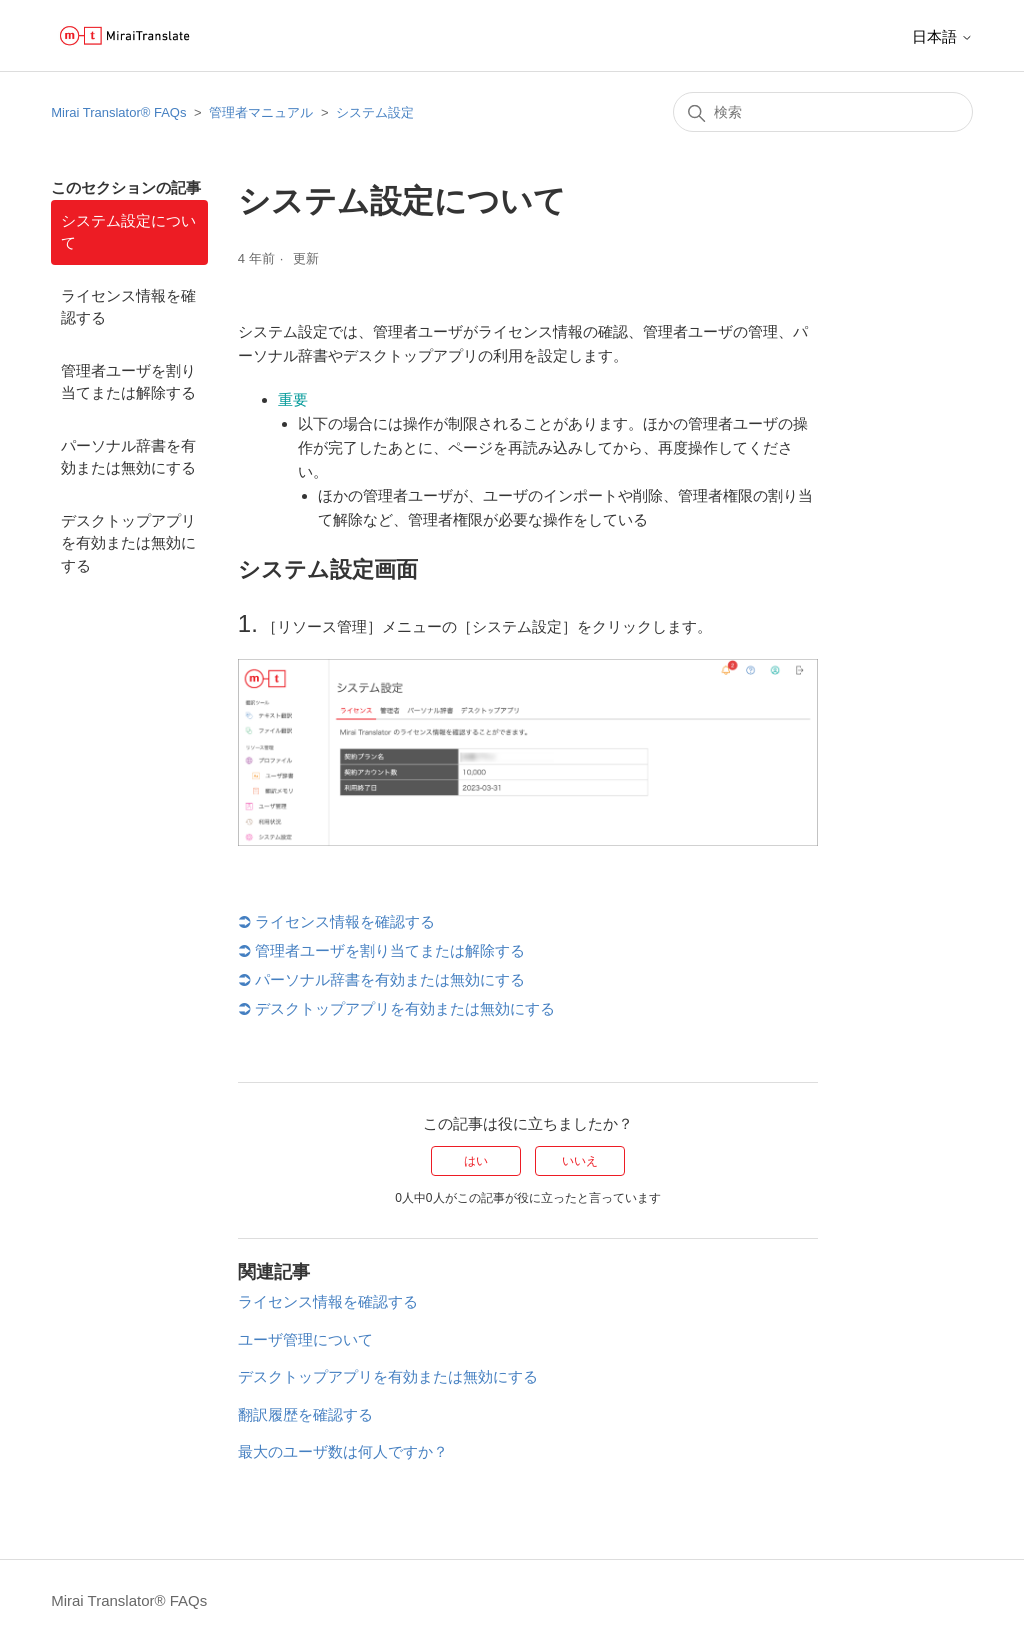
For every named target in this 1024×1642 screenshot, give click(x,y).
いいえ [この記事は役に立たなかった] (580, 1161)
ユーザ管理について (305, 1339)
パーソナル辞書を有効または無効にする (128, 457)
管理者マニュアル (261, 112)
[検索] (823, 112)
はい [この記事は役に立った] (476, 1161)
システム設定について (128, 232)
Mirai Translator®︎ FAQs (118, 112)
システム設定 (375, 112)
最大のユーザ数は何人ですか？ (343, 1451)
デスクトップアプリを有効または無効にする (128, 543)
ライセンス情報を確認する (128, 307)
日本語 (942, 36)
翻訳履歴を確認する (305, 1414)
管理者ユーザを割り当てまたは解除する (128, 382)
